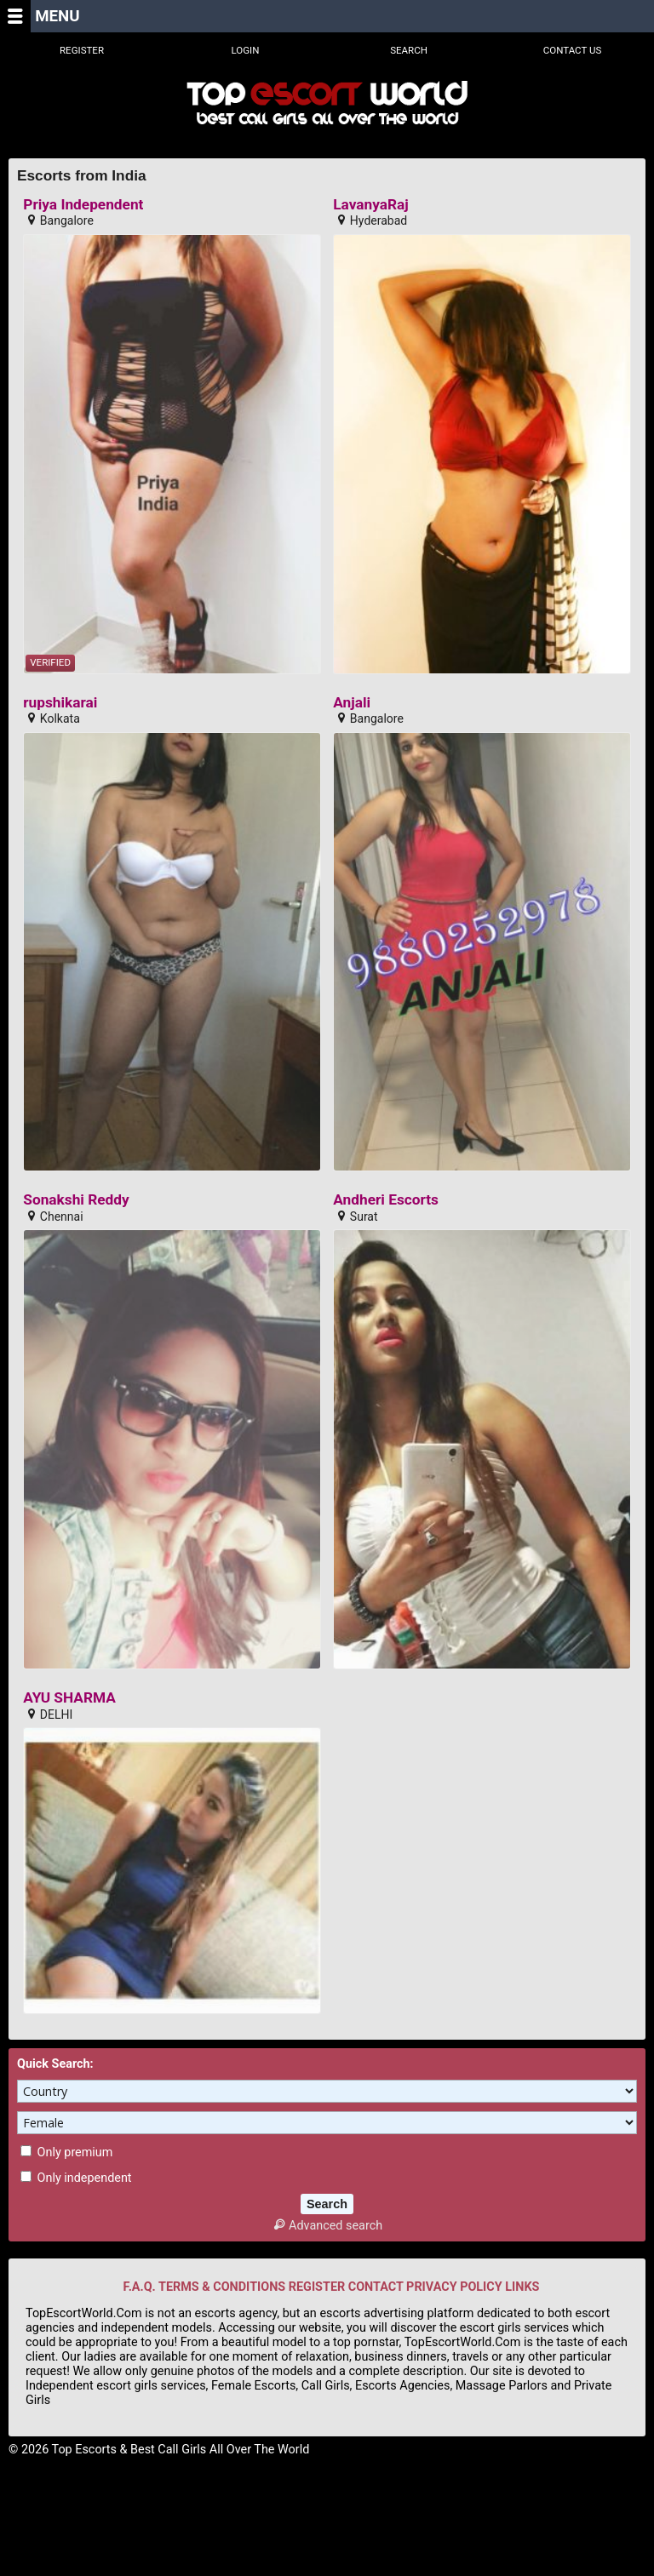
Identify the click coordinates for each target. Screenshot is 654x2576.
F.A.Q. (139, 2287)
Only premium (66, 2152)
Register (82, 50)
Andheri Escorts (386, 1200)
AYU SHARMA (69, 1698)
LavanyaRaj (371, 204)
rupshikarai (60, 703)
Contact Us (572, 50)
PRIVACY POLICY (454, 2287)
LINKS (522, 2287)
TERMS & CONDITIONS (221, 2287)
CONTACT (376, 2287)
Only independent (76, 2178)
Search (408, 50)
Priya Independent (83, 204)
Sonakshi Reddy (76, 1200)
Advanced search (327, 2225)
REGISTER (317, 2287)
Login (246, 50)
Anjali (351, 703)
